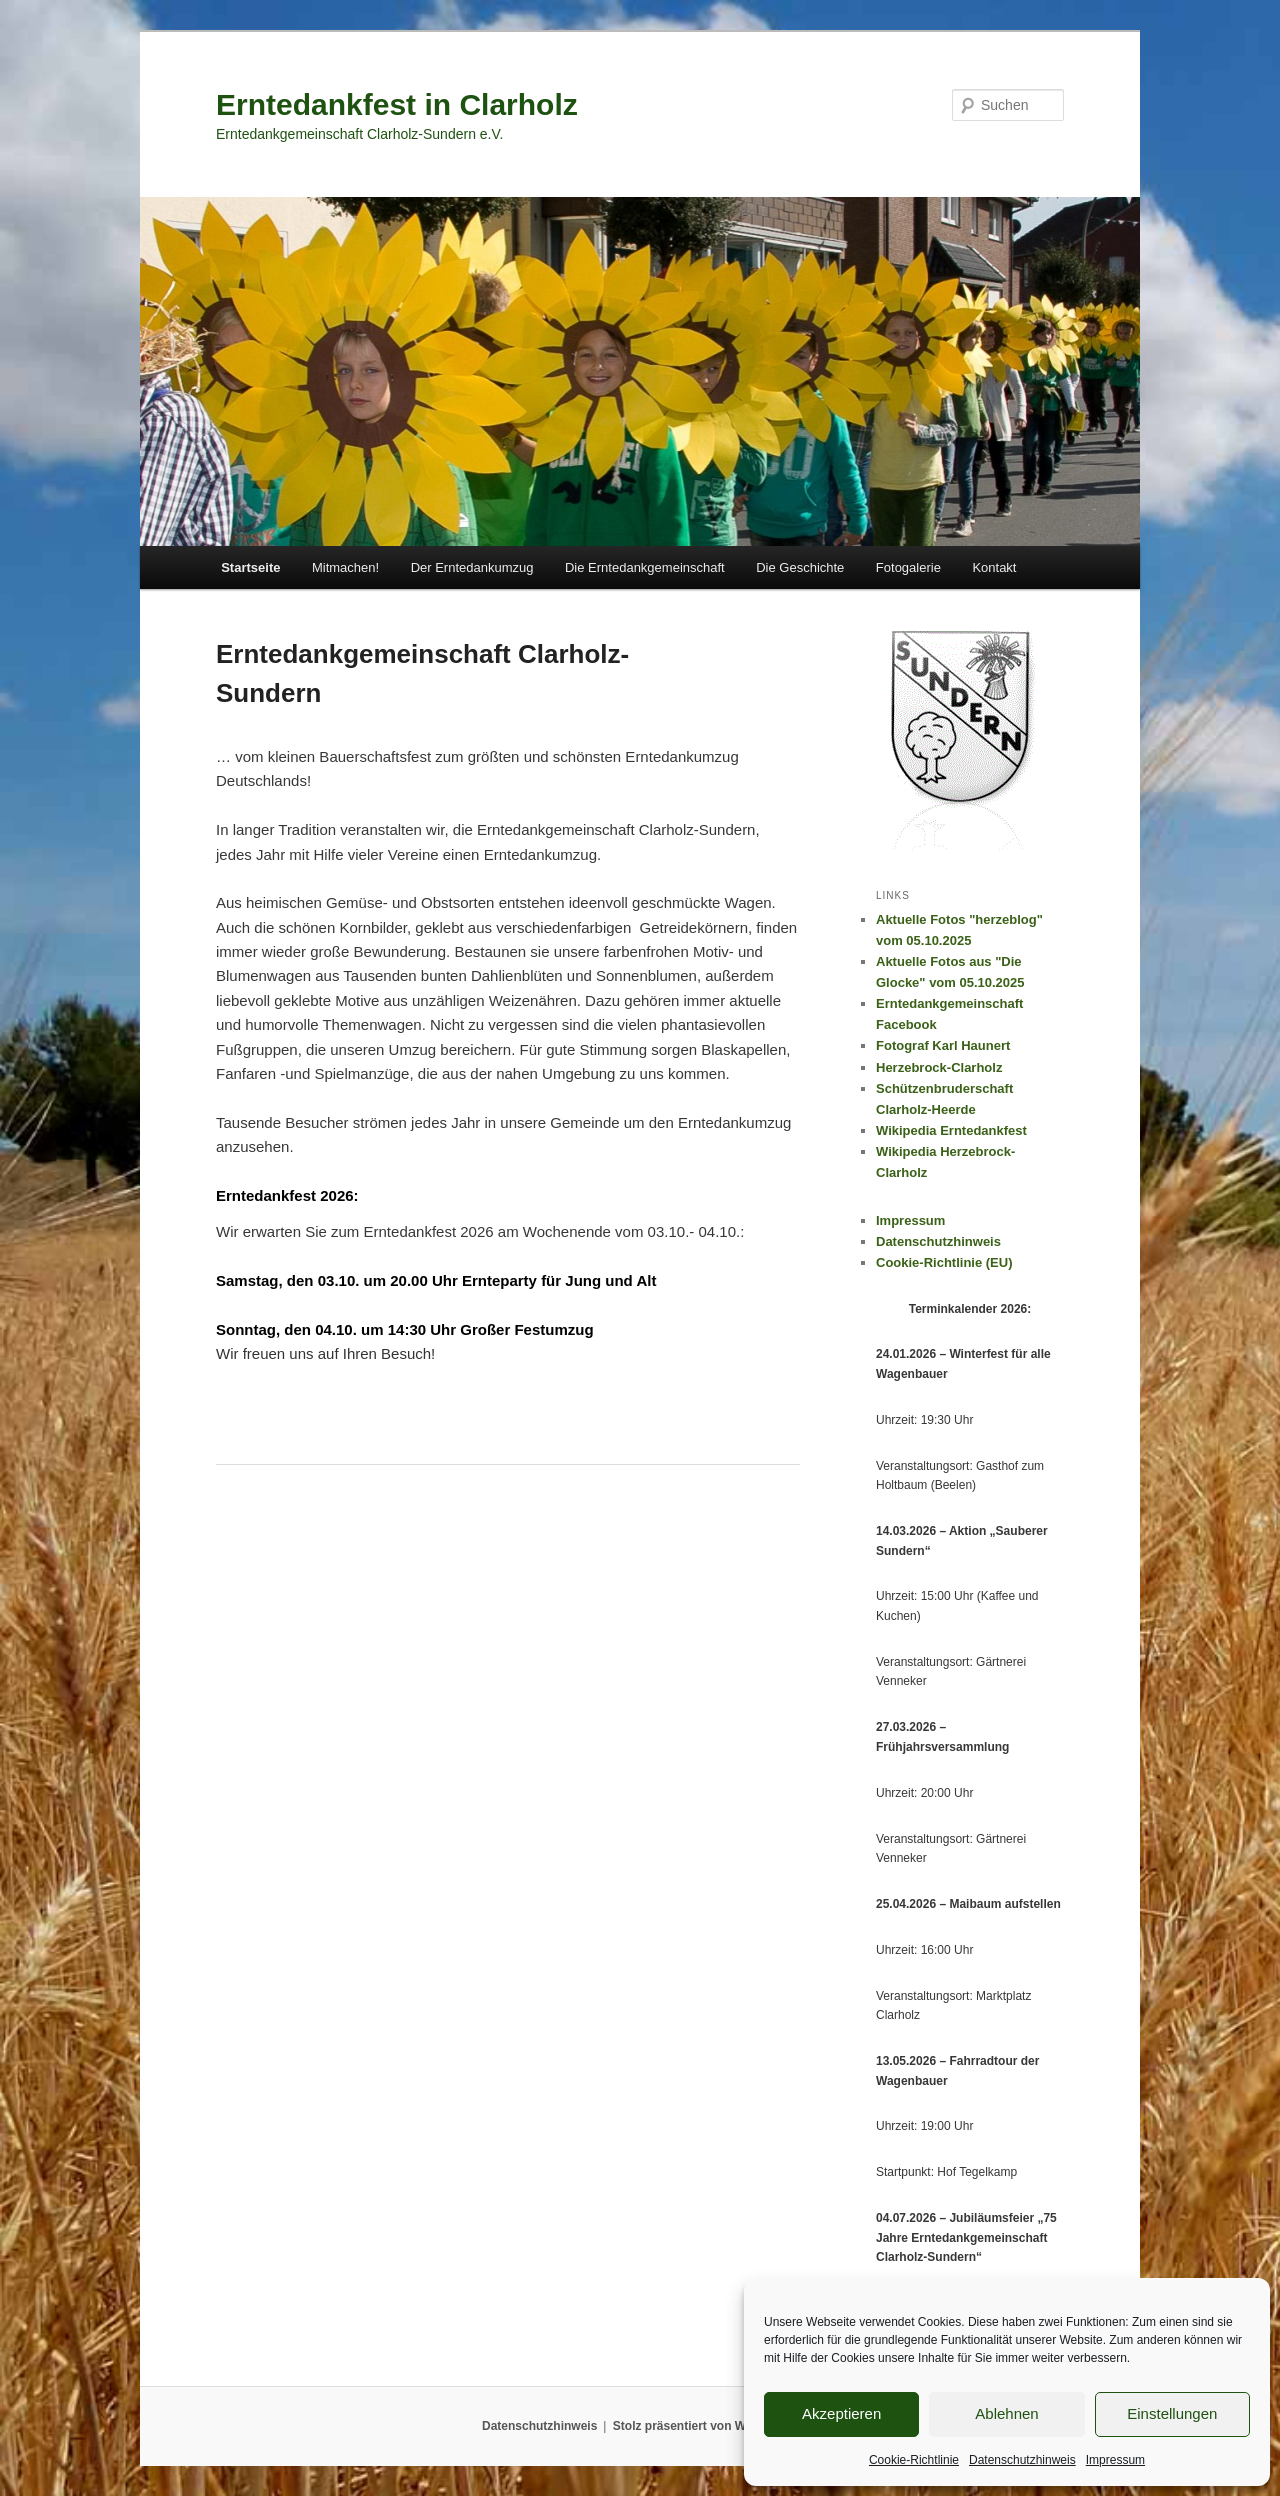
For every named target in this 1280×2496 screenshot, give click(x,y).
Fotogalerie (908, 567)
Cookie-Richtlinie (914, 2460)
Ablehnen (1006, 2413)
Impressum (1115, 2460)
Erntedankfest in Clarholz (397, 104)
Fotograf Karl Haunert (943, 1045)
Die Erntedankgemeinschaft (645, 567)
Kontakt (994, 567)
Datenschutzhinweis (1022, 2460)
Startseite (250, 567)
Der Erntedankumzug (472, 567)
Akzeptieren (841, 2413)
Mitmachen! (345, 567)
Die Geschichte (800, 567)
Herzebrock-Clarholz (939, 1067)
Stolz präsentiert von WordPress (705, 2426)
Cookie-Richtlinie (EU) (944, 1262)
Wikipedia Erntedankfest (951, 1130)
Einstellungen (1172, 2413)
